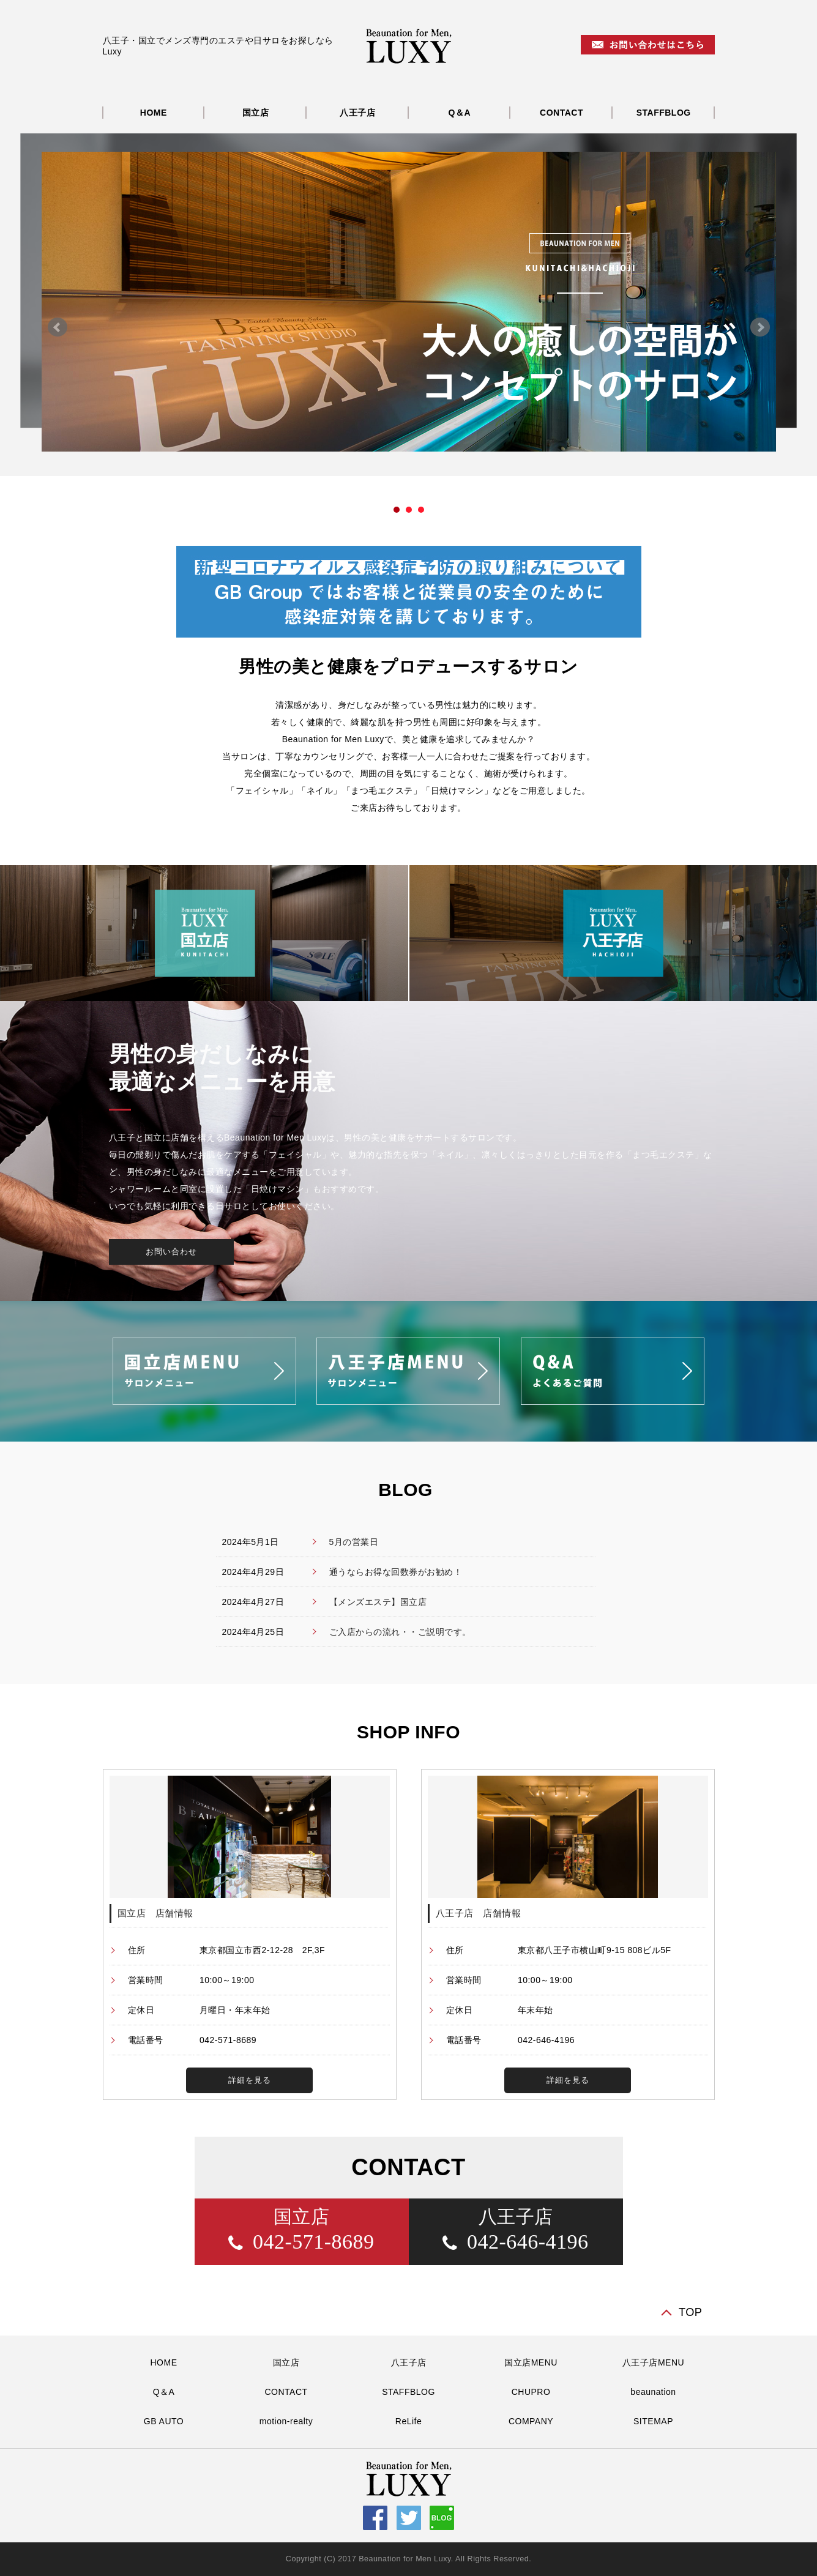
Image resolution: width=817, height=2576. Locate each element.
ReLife (408, 2421)
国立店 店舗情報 (155, 1913)
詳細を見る (249, 2080)
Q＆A (460, 112)
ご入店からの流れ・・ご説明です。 (400, 1632)
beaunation (653, 2392)
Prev (57, 327)
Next (760, 327)
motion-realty (286, 2421)
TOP (691, 2312)
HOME (153, 112)
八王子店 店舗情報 (478, 1913)
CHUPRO (531, 2392)
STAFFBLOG (663, 112)
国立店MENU (531, 2362)
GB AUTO (164, 2421)
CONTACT (561, 112)
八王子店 (357, 112)
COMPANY (531, 2421)
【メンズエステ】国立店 (378, 1602)
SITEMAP (653, 2421)
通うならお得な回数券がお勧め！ (396, 1572)
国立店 (255, 112)
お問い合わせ (171, 1252)
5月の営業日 (354, 1542)
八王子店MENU (653, 2362)
